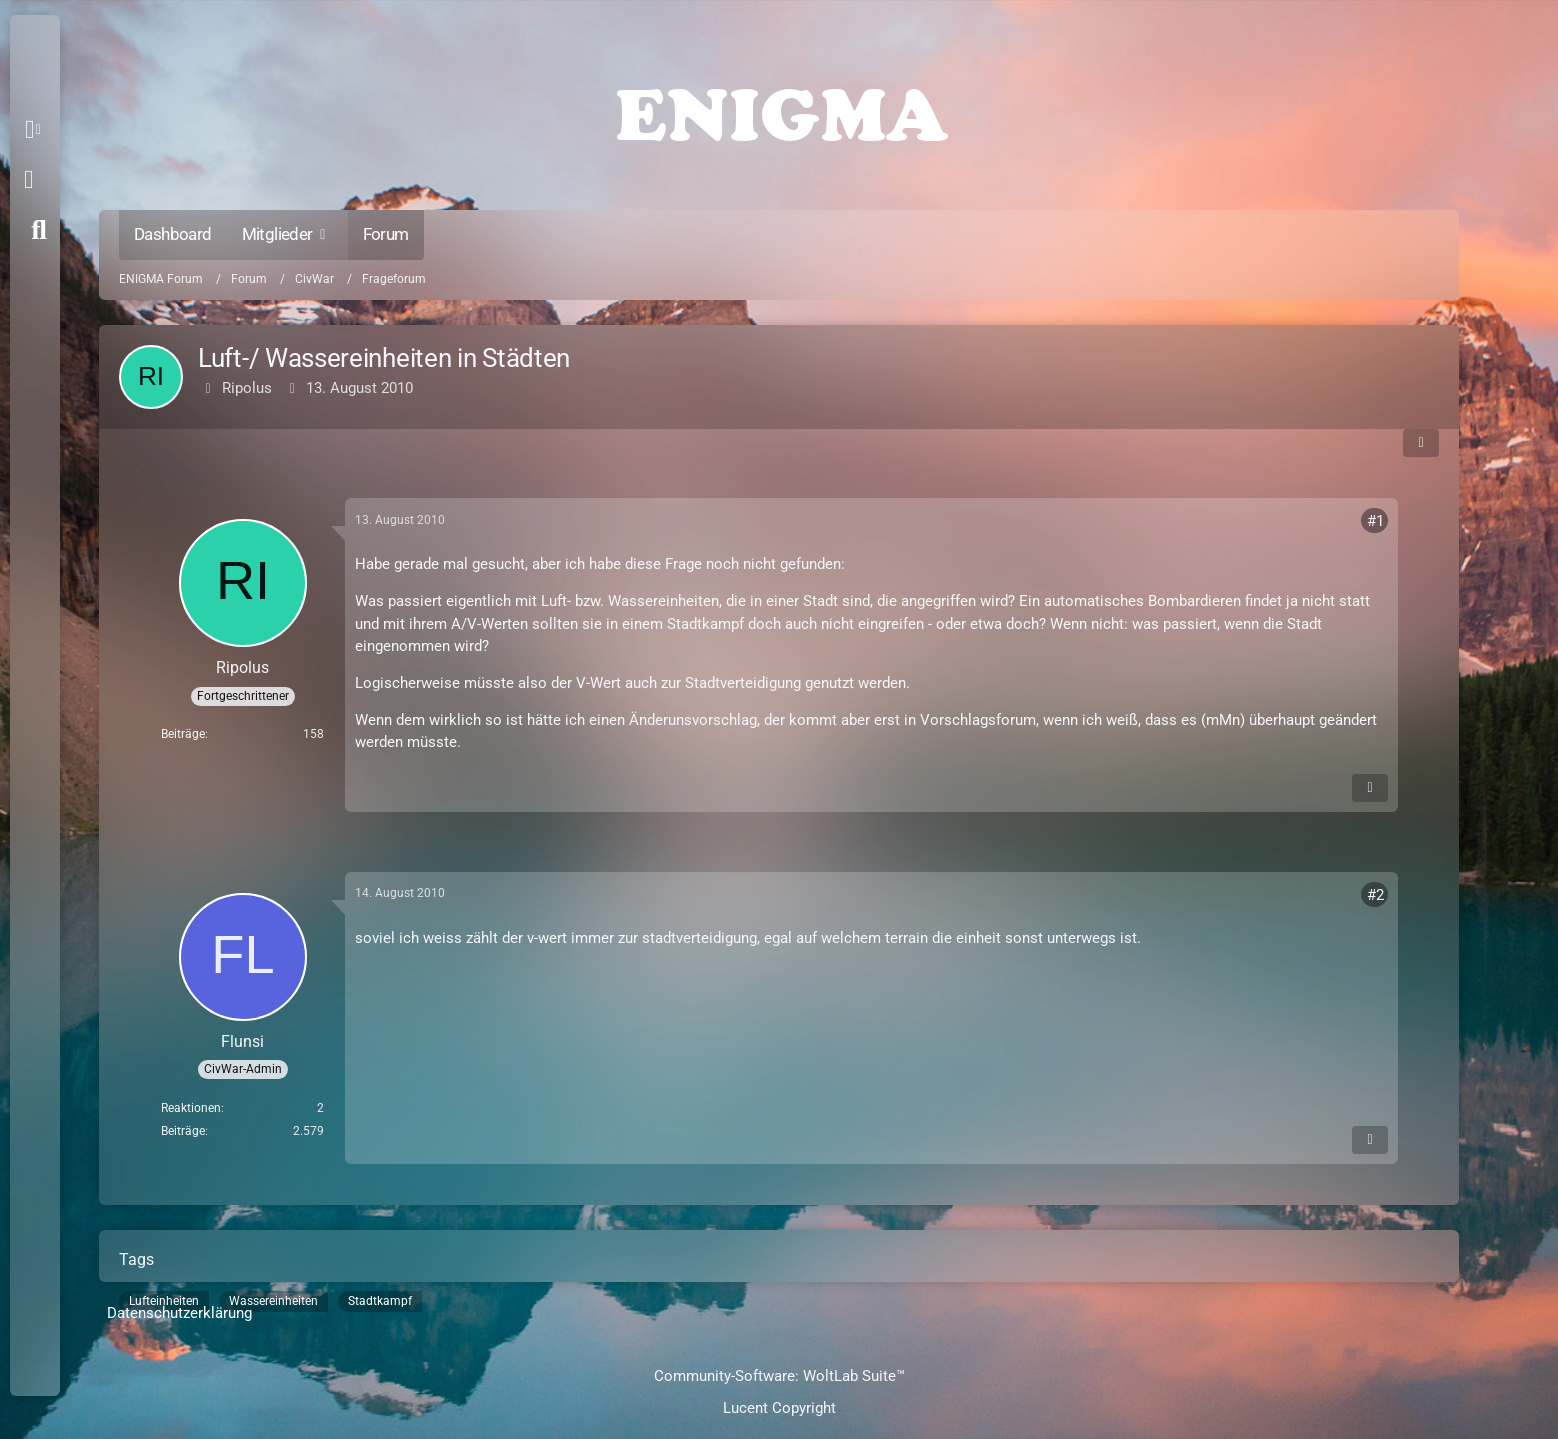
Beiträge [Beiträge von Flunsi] (183, 1131)
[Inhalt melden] (1370, 788)
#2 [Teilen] (1375, 895)
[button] (36, 130)
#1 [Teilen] (1375, 521)
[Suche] (39, 230)
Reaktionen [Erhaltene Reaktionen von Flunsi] (191, 1108)
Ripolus (247, 388)
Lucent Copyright (779, 1408)
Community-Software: (779, 1376)
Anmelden (28, 180)
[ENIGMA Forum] (779, 110)
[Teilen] (1421, 443)
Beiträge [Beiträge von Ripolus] (183, 734)
